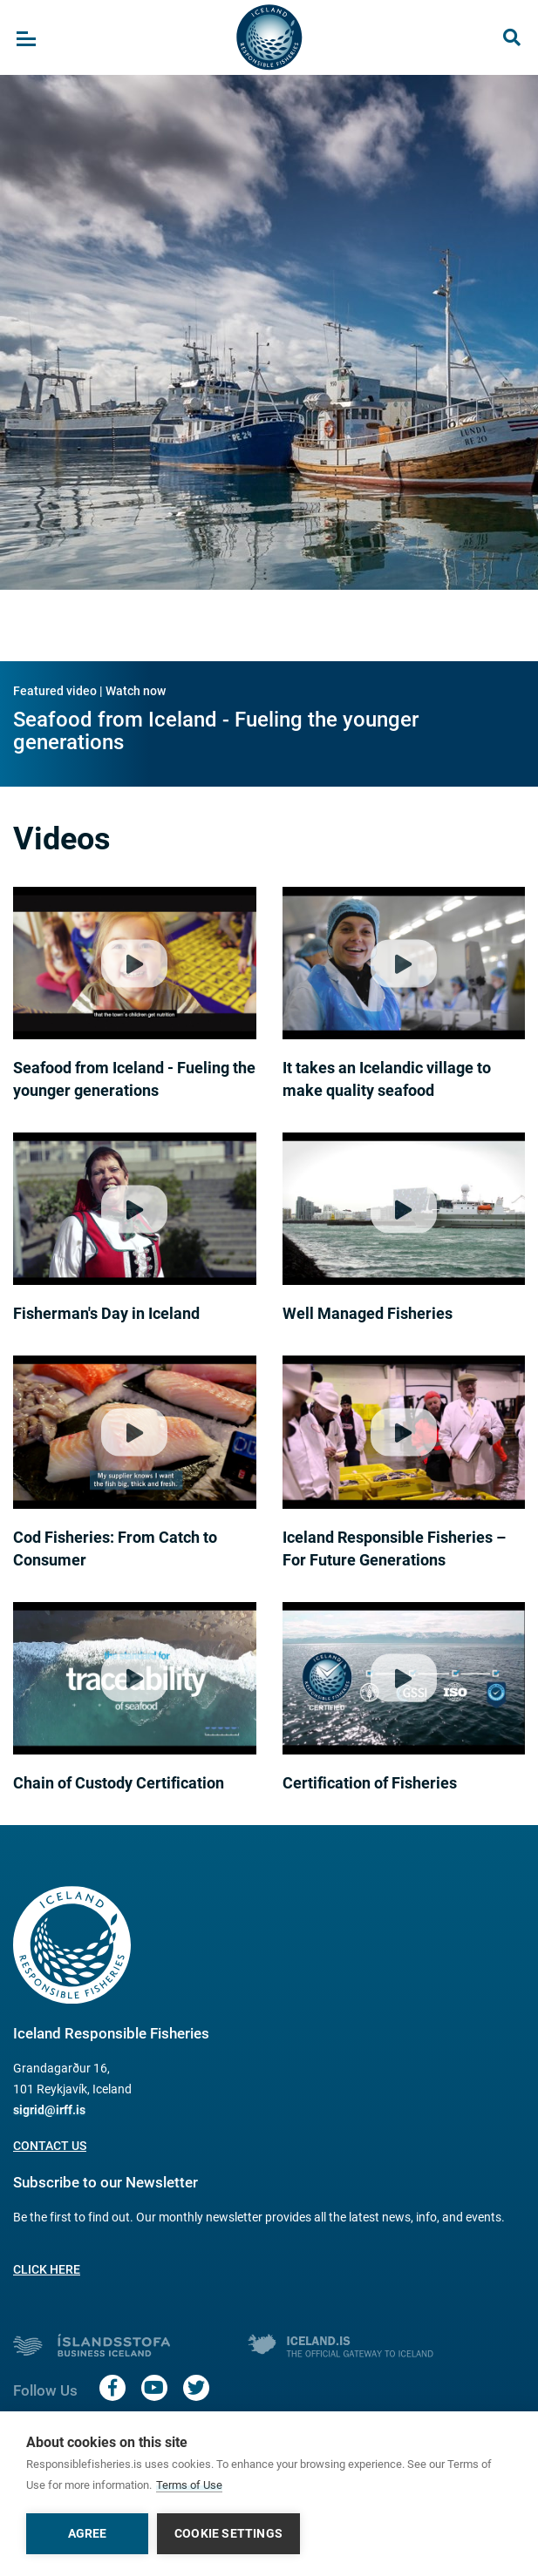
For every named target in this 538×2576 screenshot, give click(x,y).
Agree (87, 2533)
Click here (46, 2269)
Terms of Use (189, 2484)
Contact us (49, 2146)
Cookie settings (228, 2533)
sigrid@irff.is (49, 2110)
